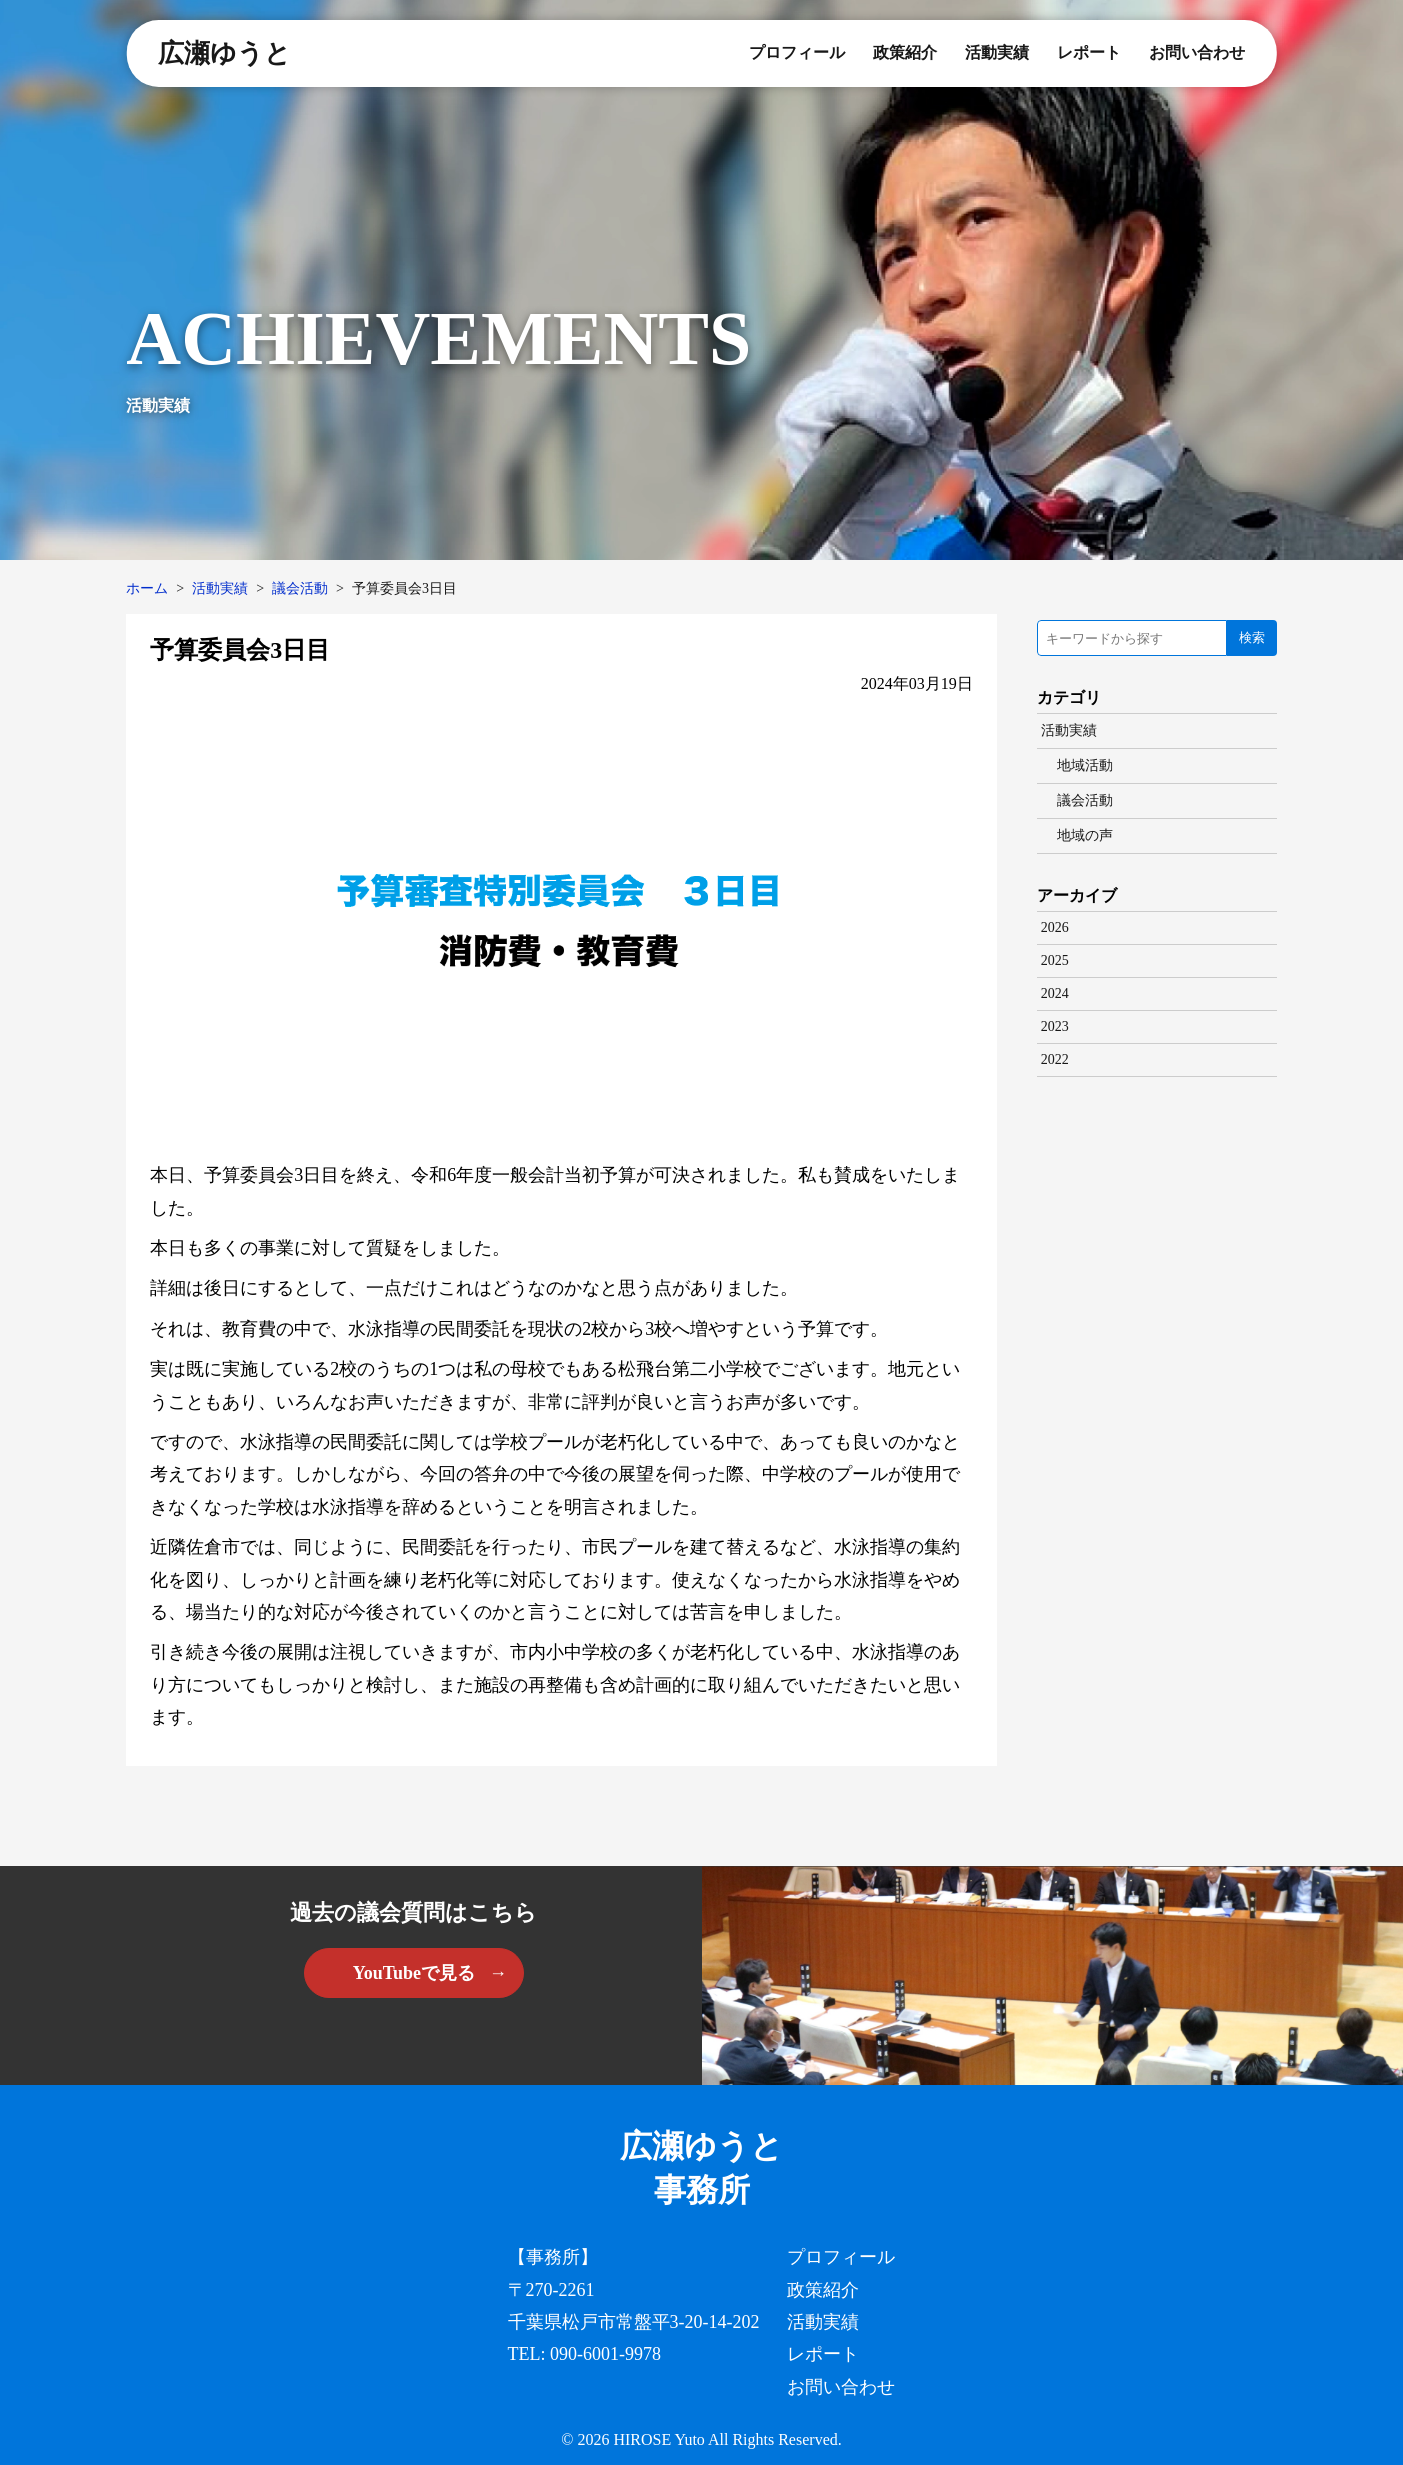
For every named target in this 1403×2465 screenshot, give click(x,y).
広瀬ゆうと (224, 53)
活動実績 (997, 52)
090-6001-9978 (605, 2354)
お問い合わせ (1197, 52)
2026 (1055, 927)
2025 (1055, 960)
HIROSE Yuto (658, 2439)
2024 (1055, 993)
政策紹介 (905, 52)
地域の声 (1085, 835)
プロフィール (797, 52)
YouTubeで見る (414, 1973)
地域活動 (1085, 765)
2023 (1055, 1026)
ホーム (147, 588)
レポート (1089, 52)
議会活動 (300, 588)
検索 (1252, 637)
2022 (1055, 1059)
